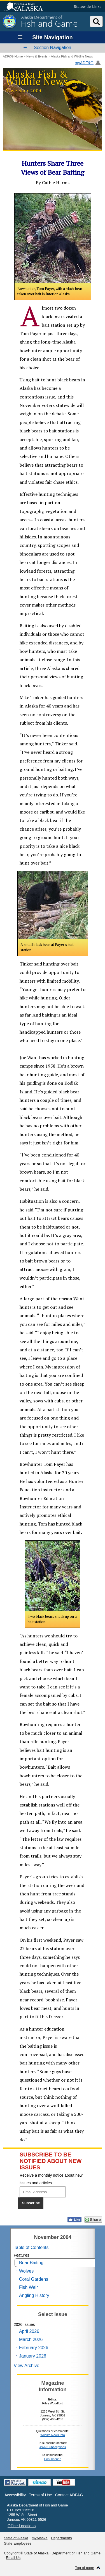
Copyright (12, 2553)
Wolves (26, 2271)
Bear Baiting (31, 2262)
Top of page (84, 2568)
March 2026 (31, 2339)
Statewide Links (87, 7)
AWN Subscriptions (52, 2447)
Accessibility (15, 2495)
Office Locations (22, 2526)
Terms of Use (40, 2495)
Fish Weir (28, 2287)
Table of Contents (31, 2247)
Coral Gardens (33, 2279)
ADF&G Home (13, 56)
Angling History (34, 2295)
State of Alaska (26, 7)
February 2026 (33, 2347)
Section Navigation (52, 47)
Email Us (13, 2558)
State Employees (17, 2543)
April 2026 (29, 2331)
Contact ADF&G (69, 2495)
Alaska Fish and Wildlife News (72, 56)
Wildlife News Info (52, 2435)
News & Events (37, 56)
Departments (61, 2538)
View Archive (26, 2365)
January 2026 (32, 2356)
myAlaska (39, 2538)
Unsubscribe (52, 2459)
